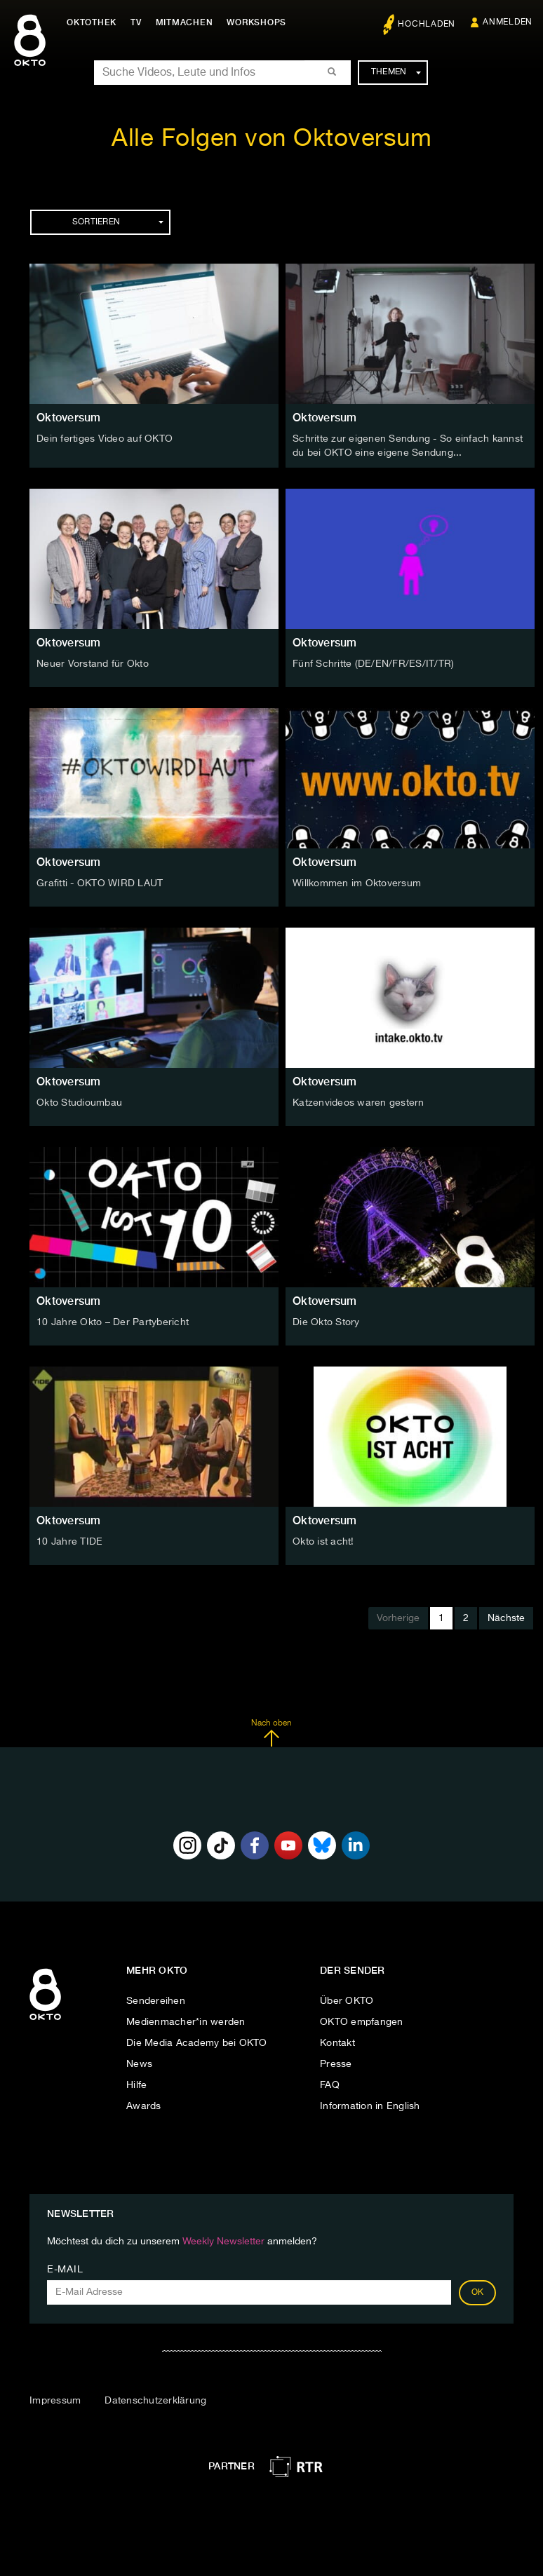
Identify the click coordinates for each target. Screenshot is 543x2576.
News (139, 2064)
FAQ (330, 2085)
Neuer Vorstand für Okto (92, 664)
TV (136, 22)
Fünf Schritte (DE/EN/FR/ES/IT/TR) (373, 664)
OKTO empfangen (361, 2022)
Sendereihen (155, 2001)
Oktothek (91, 22)
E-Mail (65, 2270)
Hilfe (136, 2085)
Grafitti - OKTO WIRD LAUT (99, 883)
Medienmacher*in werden (186, 2022)
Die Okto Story (326, 1322)
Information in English (370, 2106)
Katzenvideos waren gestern (358, 1103)
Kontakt (337, 2043)
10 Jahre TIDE (69, 1542)
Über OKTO (346, 2001)
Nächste (506, 1618)
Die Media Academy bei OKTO (196, 2043)
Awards (143, 2106)
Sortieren (117, 222)
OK (477, 2293)
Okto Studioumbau (79, 1103)
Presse (336, 2064)
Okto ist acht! (323, 1542)
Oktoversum (68, 417)
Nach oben (271, 1733)
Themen (396, 72)
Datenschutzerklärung (155, 2401)
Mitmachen (184, 22)
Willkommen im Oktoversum (357, 883)
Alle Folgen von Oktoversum (271, 139)
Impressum (55, 2401)
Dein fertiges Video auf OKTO (104, 439)
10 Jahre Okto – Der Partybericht (112, 1322)
